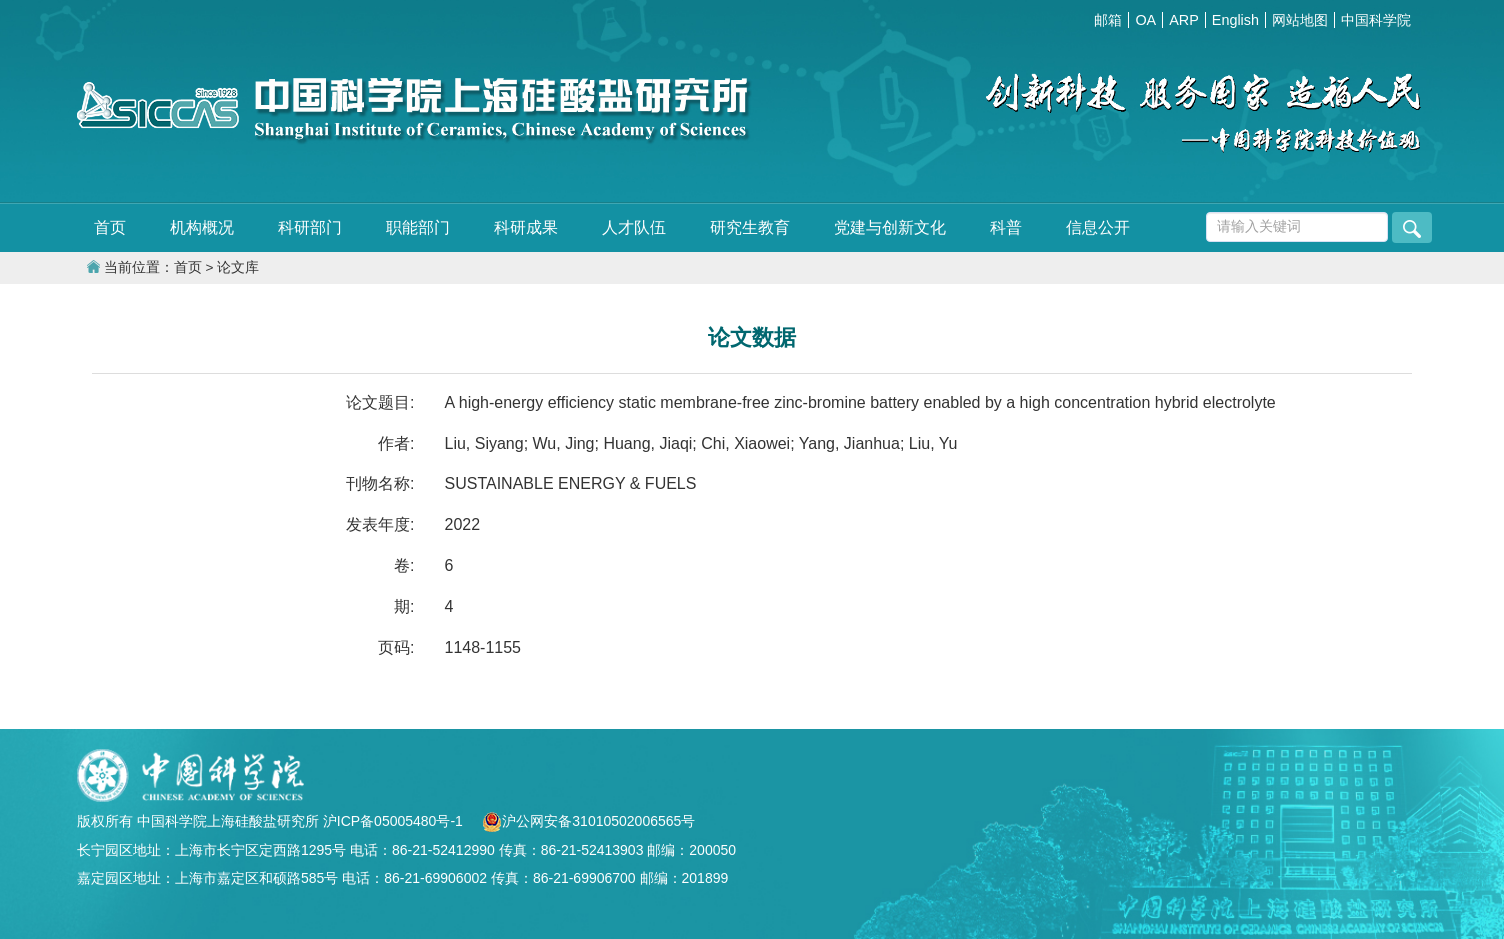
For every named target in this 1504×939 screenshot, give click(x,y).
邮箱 (1108, 20)
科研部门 (310, 227)
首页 (110, 227)
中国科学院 (1376, 20)
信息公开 (1098, 227)
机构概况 (202, 227)
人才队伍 (634, 227)
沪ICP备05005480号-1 (395, 821)
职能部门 (418, 227)
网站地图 (1300, 20)
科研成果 (526, 227)
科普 (1006, 227)
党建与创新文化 (890, 227)
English (1235, 20)
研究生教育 (750, 227)
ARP (1184, 20)
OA (1145, 20)
